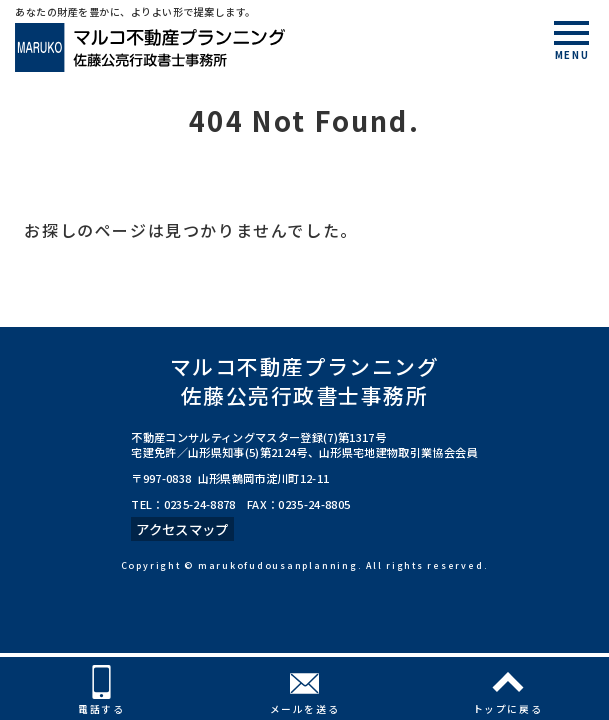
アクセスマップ (182, 529)
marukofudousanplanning (278, 565)
